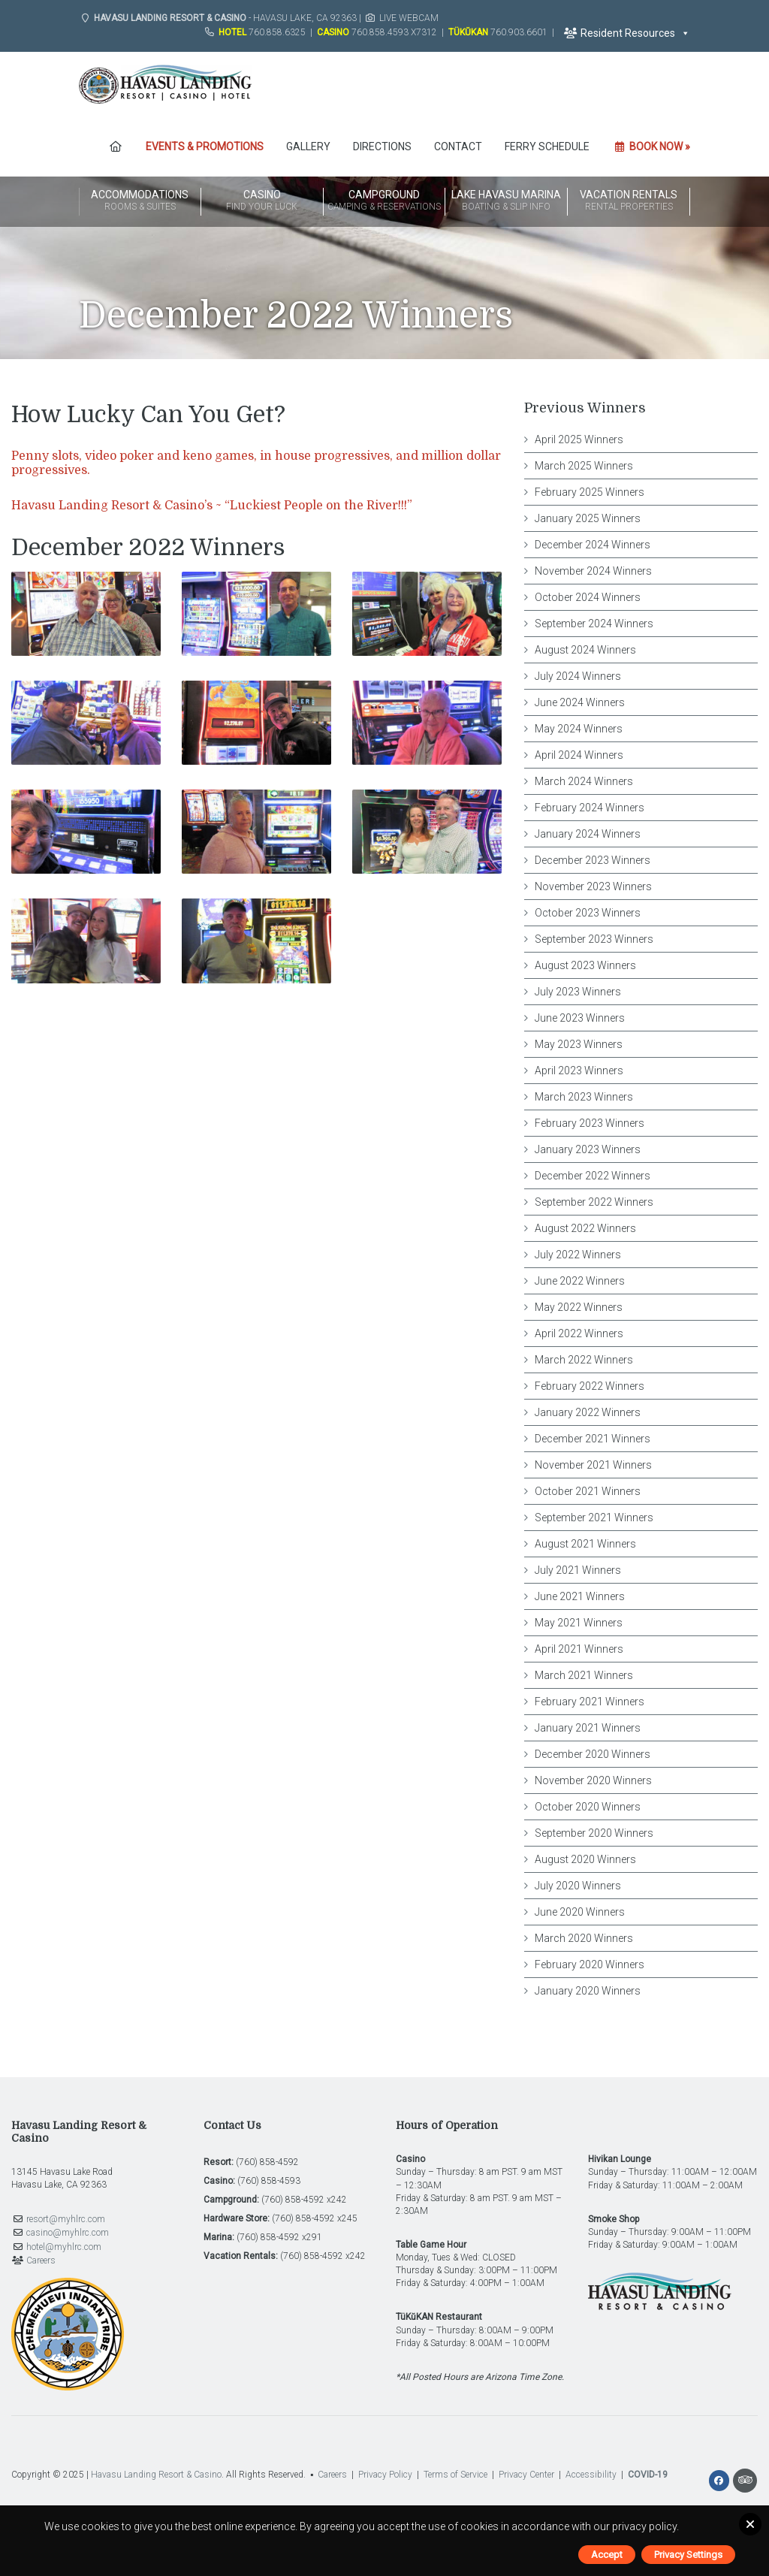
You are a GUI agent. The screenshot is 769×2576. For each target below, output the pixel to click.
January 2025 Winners (588, 518)
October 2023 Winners (588, 913)
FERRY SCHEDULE (547, 146)
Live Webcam (409, 18)
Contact (458, 146)
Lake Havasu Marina (506, 201)
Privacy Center (526, 2474)
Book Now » (651, 146)
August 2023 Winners (585, 965)
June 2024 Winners (580, 702)
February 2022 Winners (589, 1386)
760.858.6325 (277, 32)
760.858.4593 (380, 32)
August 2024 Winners (585, 650)
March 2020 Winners (584, 1938)
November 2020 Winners (593, 1780)
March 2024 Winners (584, 781)
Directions (382, 146)
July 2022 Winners (578, 1255)
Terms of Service (455, 2474)
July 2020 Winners (578, 1886)
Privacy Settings (688, 2554)
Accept (607, 2554)
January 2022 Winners (588, 1412)
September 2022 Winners (594, 1202)
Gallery (308, 146)
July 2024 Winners (578, 676)
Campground (384, 201)
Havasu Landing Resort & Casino (156, 2474)
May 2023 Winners (579, 1044)
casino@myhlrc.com (67, 2232)
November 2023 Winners (593, 886)
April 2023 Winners (579, 1071)
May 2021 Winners (579, 1623)
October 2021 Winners (588, 1491)
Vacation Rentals (628, 201)
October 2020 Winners (588, 1807)
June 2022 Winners (580, 1281)
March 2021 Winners (584, 1675)
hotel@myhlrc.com (63, 2247)
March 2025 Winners (584, 466)
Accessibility (591, 2474)
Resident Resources (627, 33)
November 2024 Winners (593, 571)
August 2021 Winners (585, 1544)
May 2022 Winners (579, 1307)
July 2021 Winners (578, 1570)
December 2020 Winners (592, 1754)
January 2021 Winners (588, 1728)
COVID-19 (648, 2474)
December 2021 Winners (592, 1439)
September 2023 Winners (594, 939)
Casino (262, 201)
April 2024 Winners (579, 755)
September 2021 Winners (594, 1517)
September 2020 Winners (594, 1833)
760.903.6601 (518, 32)
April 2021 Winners (579, 1649)
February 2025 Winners (589, 492)
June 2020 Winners (580, 1912)
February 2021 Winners (589, 1702)
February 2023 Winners (589, 1123)
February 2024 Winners (589, 808)
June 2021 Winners (580, 1596)
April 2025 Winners (579, 439)
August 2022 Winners (585, 1228)
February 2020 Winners (589, 1964)
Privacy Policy (385, 2474)
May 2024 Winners (579, 729)
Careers (41, 2260)
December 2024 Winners (592, 545)
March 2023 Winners (584, 1097)
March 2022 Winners (584, 1360)
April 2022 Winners (579, 1333)
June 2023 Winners (580, 1018)
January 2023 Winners (588, 1149)
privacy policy (644, 2526)
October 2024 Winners (588, 597)
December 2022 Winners (592, 1176)
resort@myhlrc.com (65, 2219)
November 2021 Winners (593, 1465)
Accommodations (140, 201)
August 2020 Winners (585, 1859)
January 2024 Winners (588, 834)
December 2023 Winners (592, 860)
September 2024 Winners (594, 624)
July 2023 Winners (578, 992)
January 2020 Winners (588, 1991)
